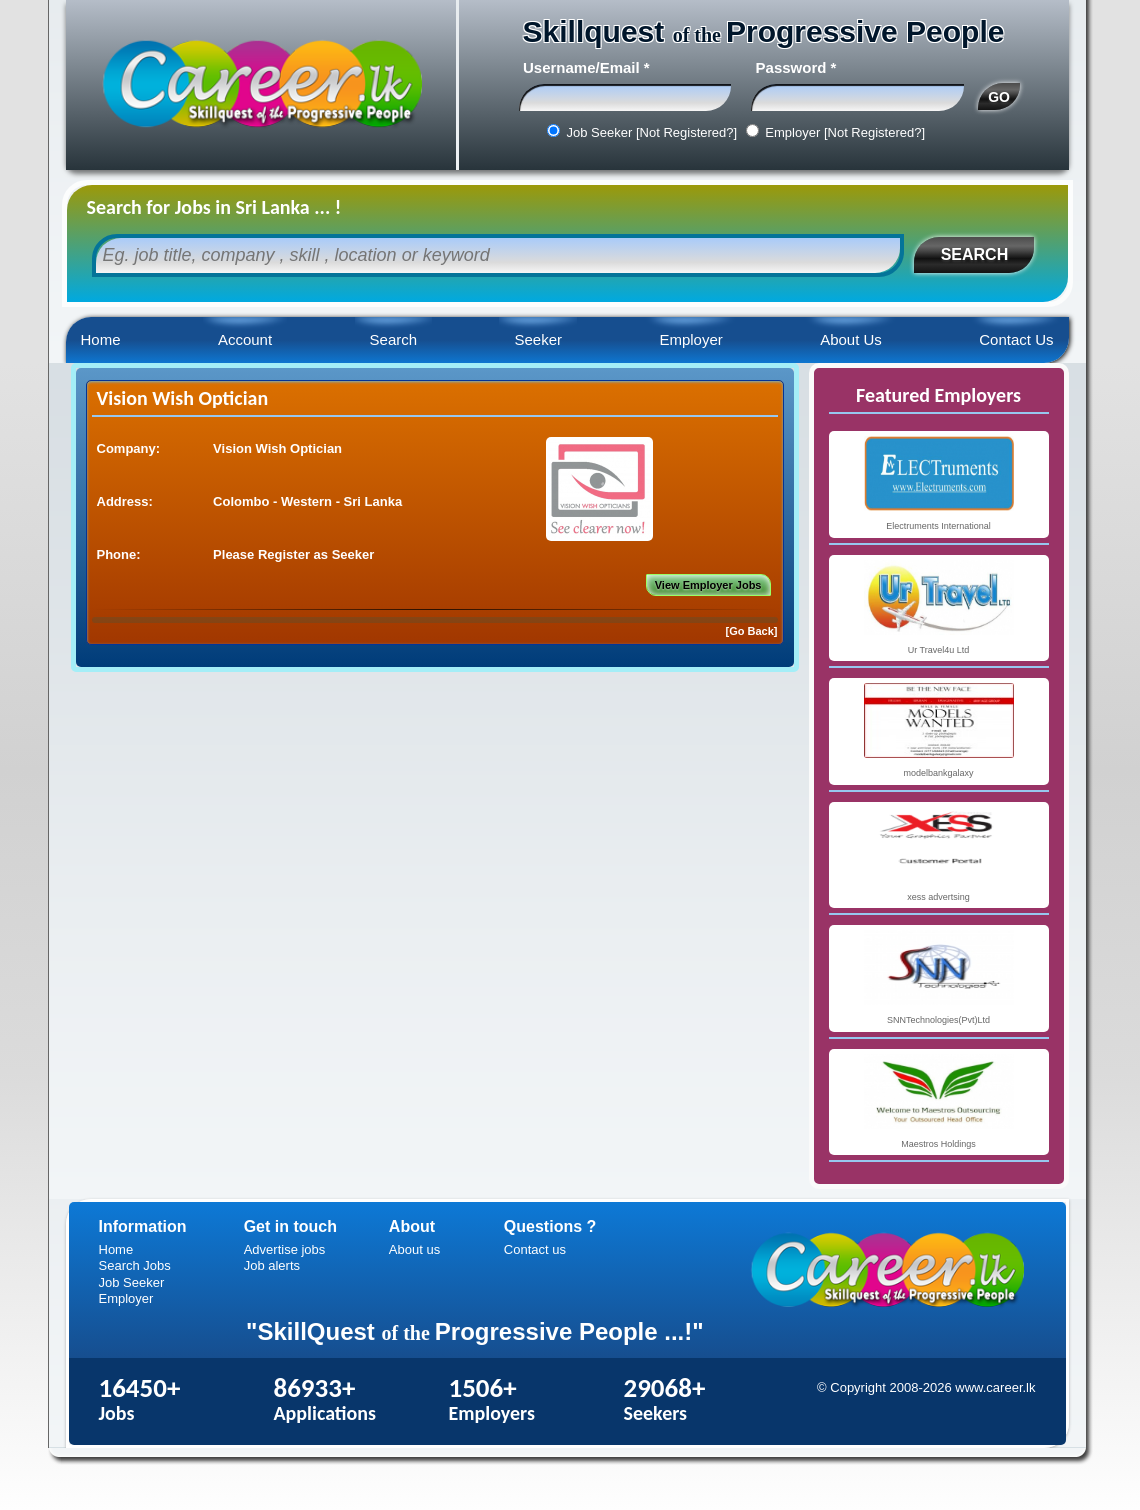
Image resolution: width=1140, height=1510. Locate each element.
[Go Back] (752, 631)
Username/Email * (586, 67)
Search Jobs (135, 1265)
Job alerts (272, 1265)
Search (394, 339)
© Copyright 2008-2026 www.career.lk (926, 1387)
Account (245, 339)
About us (414, 1249)
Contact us (535, 1249)
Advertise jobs (285, 1249)
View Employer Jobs (708, 585)
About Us (851, 339)
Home (101, 339)
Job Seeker (132, 1282)
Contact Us (1016, 339)
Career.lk (261, 85)
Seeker (538, 339)
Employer (690, 339)
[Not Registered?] (686, 132)
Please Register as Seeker (293, 554)
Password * (796, 67)
